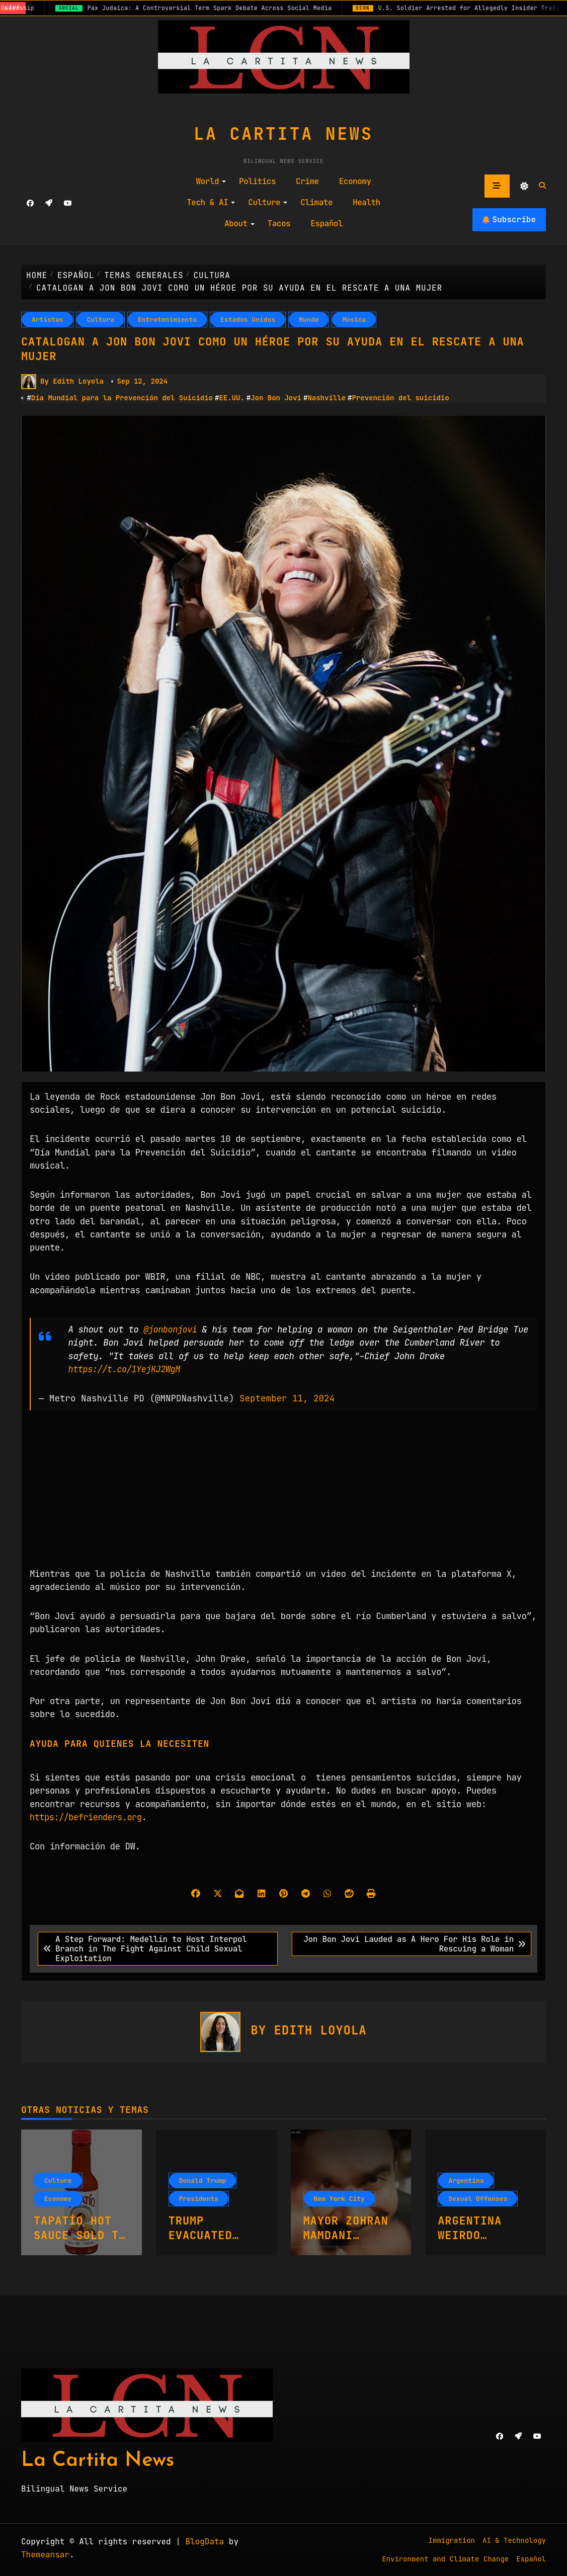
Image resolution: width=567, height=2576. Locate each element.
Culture (267, 202)
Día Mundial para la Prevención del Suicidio (122, 397)
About (239, 223)
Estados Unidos (247, 319)
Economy (355, 181)
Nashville (326, 397)
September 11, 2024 (287, 1398)
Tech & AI (211, 202)
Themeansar (45, 2554)
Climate (316, 202)
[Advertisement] (285, 1496)
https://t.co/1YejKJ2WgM (126, 1369)
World (211, 181)
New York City (339, 2198)
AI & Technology (514, 2540)
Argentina (465, 2180)
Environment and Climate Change (445, 2558)
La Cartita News (283, 134)
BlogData (204, 2541)
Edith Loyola (320, 2029)
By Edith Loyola (62, 381)
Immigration (452, 2540)
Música (354, 319)
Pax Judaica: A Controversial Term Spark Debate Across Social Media (220, 8)
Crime (307, 181)
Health (366, 202)
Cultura (100, 319)
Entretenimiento (167, 319)
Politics (257, 181)
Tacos (279, 223)
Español (326, 223)
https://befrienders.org (87, 1816)
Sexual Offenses (477, 2198)
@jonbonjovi (171, 1329)
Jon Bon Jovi (276, 397)
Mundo (308, 319)
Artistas (47, 319)
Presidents (198, 2198)
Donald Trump (202, 2180)
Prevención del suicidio (400, 397)
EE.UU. (231, 397)
